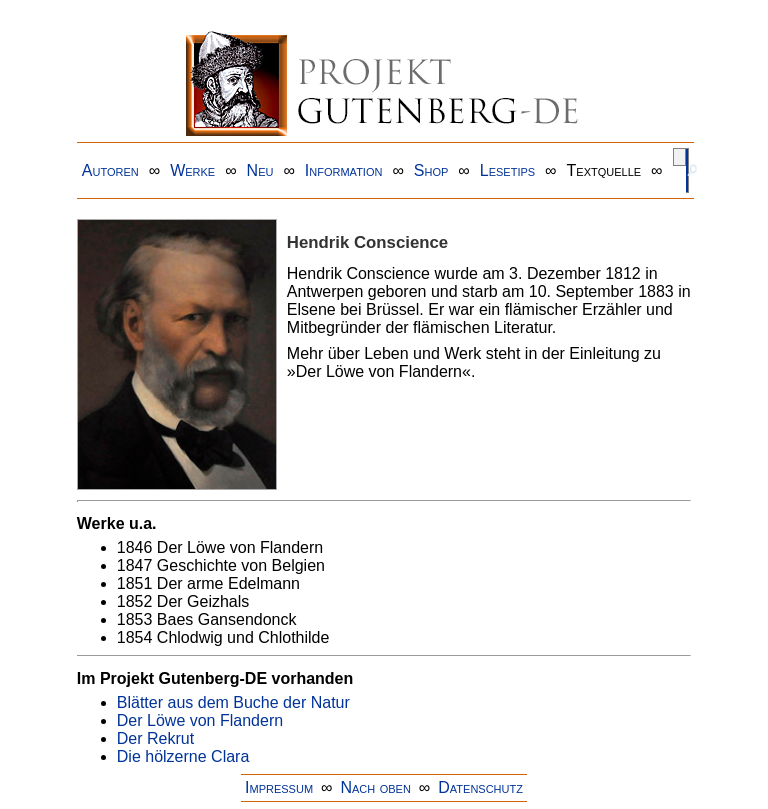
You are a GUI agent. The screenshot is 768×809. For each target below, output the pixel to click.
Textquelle (604, 170)
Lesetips (507, 170)
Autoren (110, 170)
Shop (431, 170)
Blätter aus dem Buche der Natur (233, 702)
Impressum (279, 787)
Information (344, 170)
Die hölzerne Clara (183, 756)
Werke (192, 170)
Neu (260, 170)
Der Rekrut (155, 738)
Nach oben (375, 787)
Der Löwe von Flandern (200, 720)
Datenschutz (480, 787)
